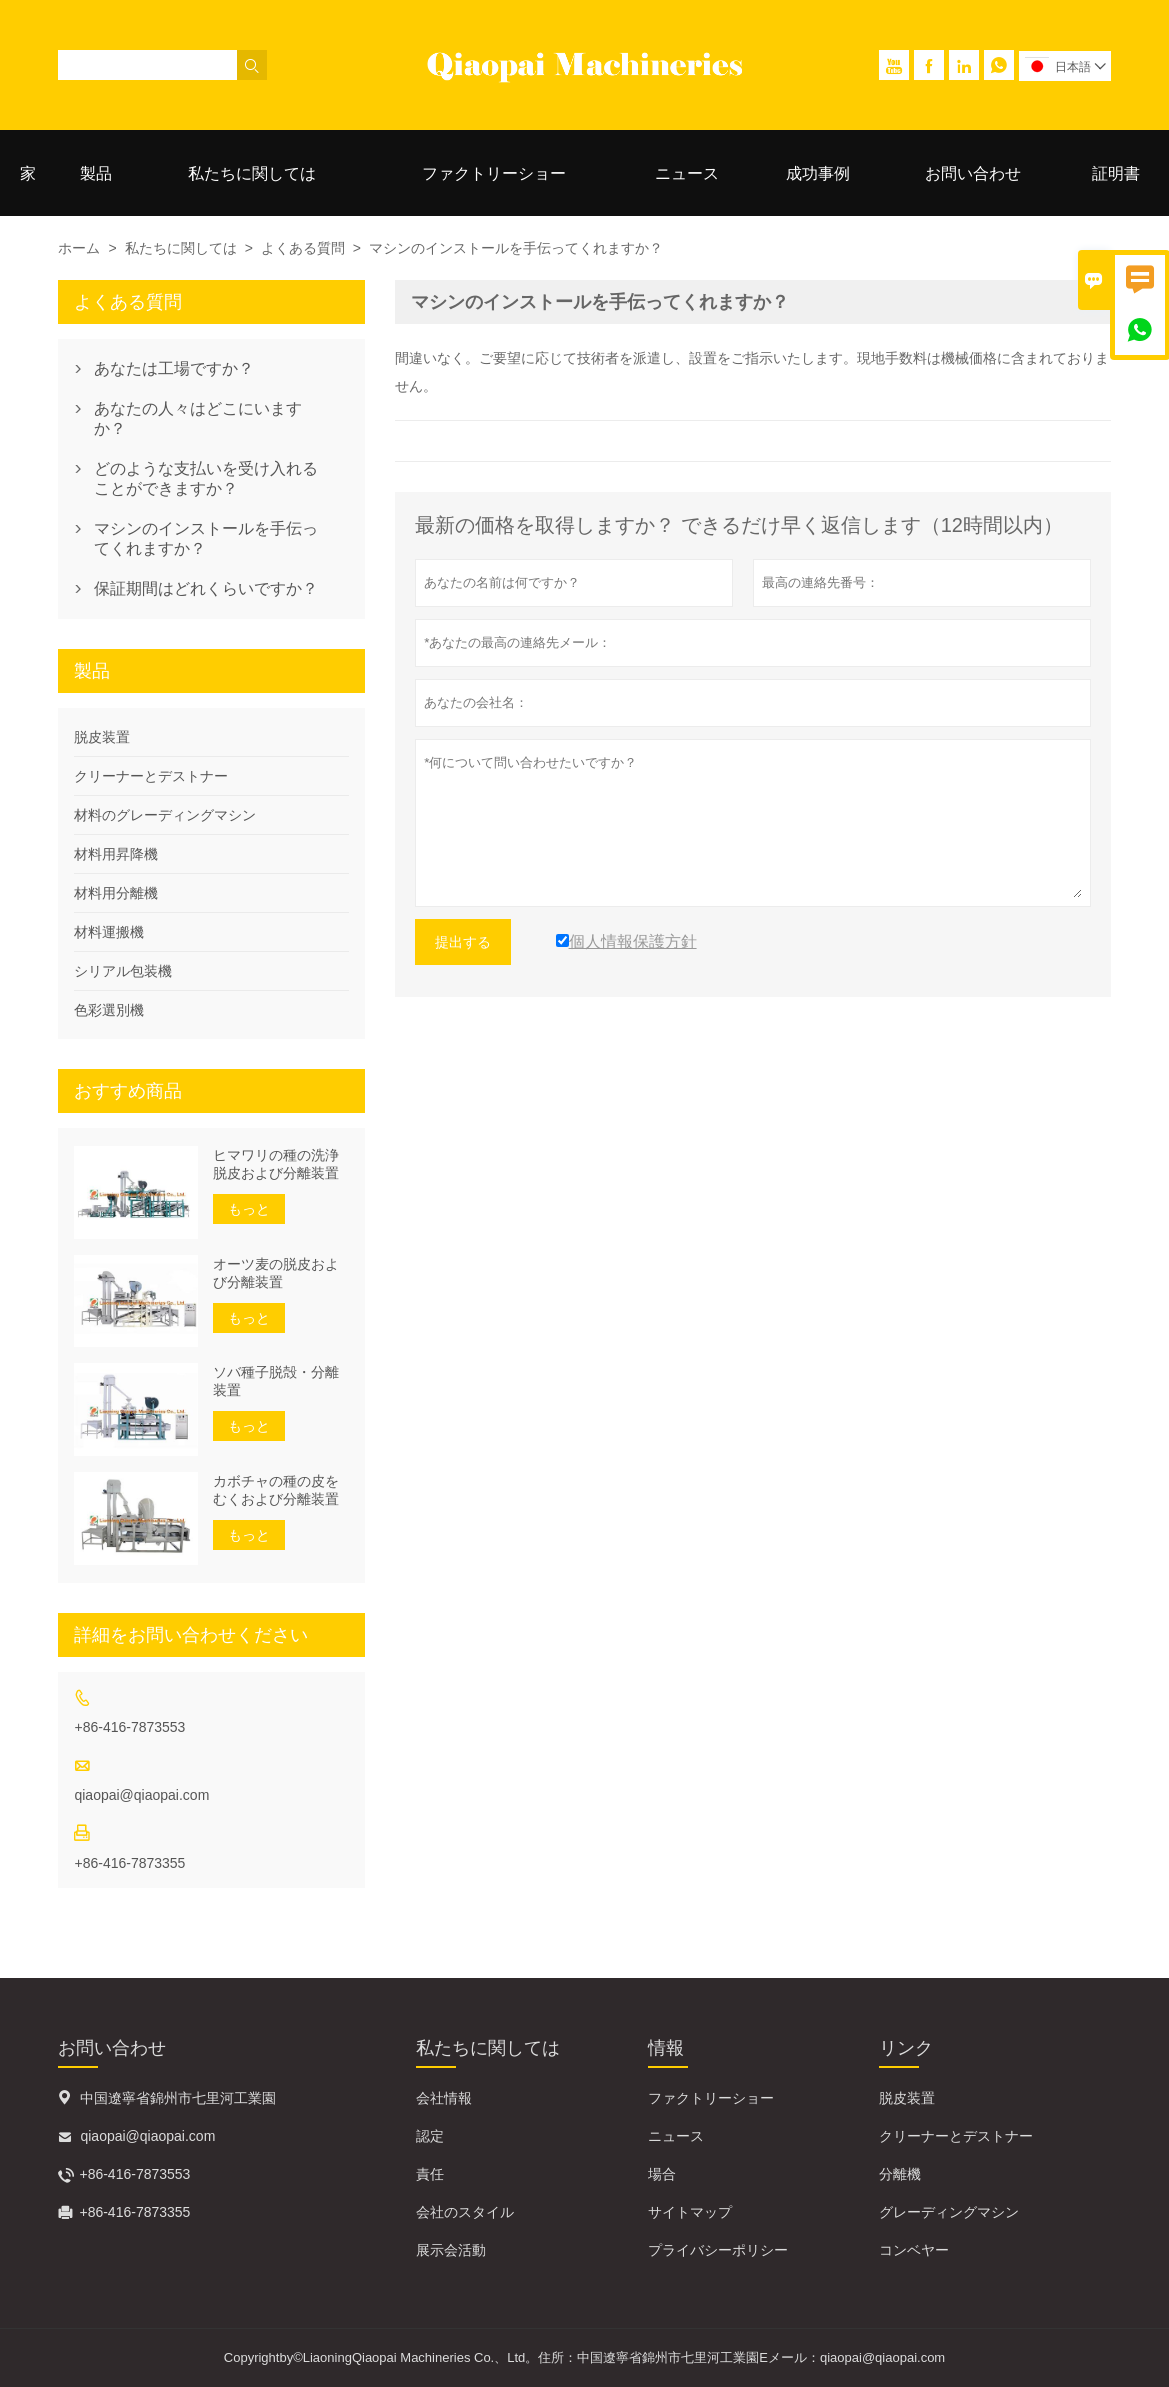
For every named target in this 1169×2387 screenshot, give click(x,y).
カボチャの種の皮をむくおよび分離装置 (276, 1490)
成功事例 (818, 173)
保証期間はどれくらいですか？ (206, 588)
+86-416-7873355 (129, 1863)
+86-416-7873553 (129, 1727)
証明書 (1116, 173)
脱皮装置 (102, 737)
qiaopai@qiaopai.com (141, 1795)
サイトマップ (690, 2212)
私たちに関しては (252, 173)
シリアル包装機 (123, 971)
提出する (463, 942)
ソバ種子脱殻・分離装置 (276, 1381)
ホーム (79, 248)
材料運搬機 (109, 932)
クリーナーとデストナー (151, 776)
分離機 (900, 2174)
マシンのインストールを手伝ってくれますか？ (206, 538)
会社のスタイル (465, 2212)
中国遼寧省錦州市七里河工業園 (178, 2098)
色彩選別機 (109, 1010)
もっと (249, 1209)
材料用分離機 (116, 893)
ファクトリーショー (494, 173)
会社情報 (444, 2098)
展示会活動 (451, 2250)
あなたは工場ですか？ (174, 368)
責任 (430, 2174)
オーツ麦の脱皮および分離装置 (276, 1273)
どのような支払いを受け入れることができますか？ (206, 478)
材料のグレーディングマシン (165, 815)
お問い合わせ (973, 173)
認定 (430, 2136)
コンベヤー (914, 2250)
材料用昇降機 (116, 854)
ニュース (687, 173)
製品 (96, 173)
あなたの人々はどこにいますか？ (198, 418)
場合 (662, 2174)
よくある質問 (303, 248)
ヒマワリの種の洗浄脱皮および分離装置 (276, 1164)
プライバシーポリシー (718, 2250)
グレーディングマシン (949, 2212)
